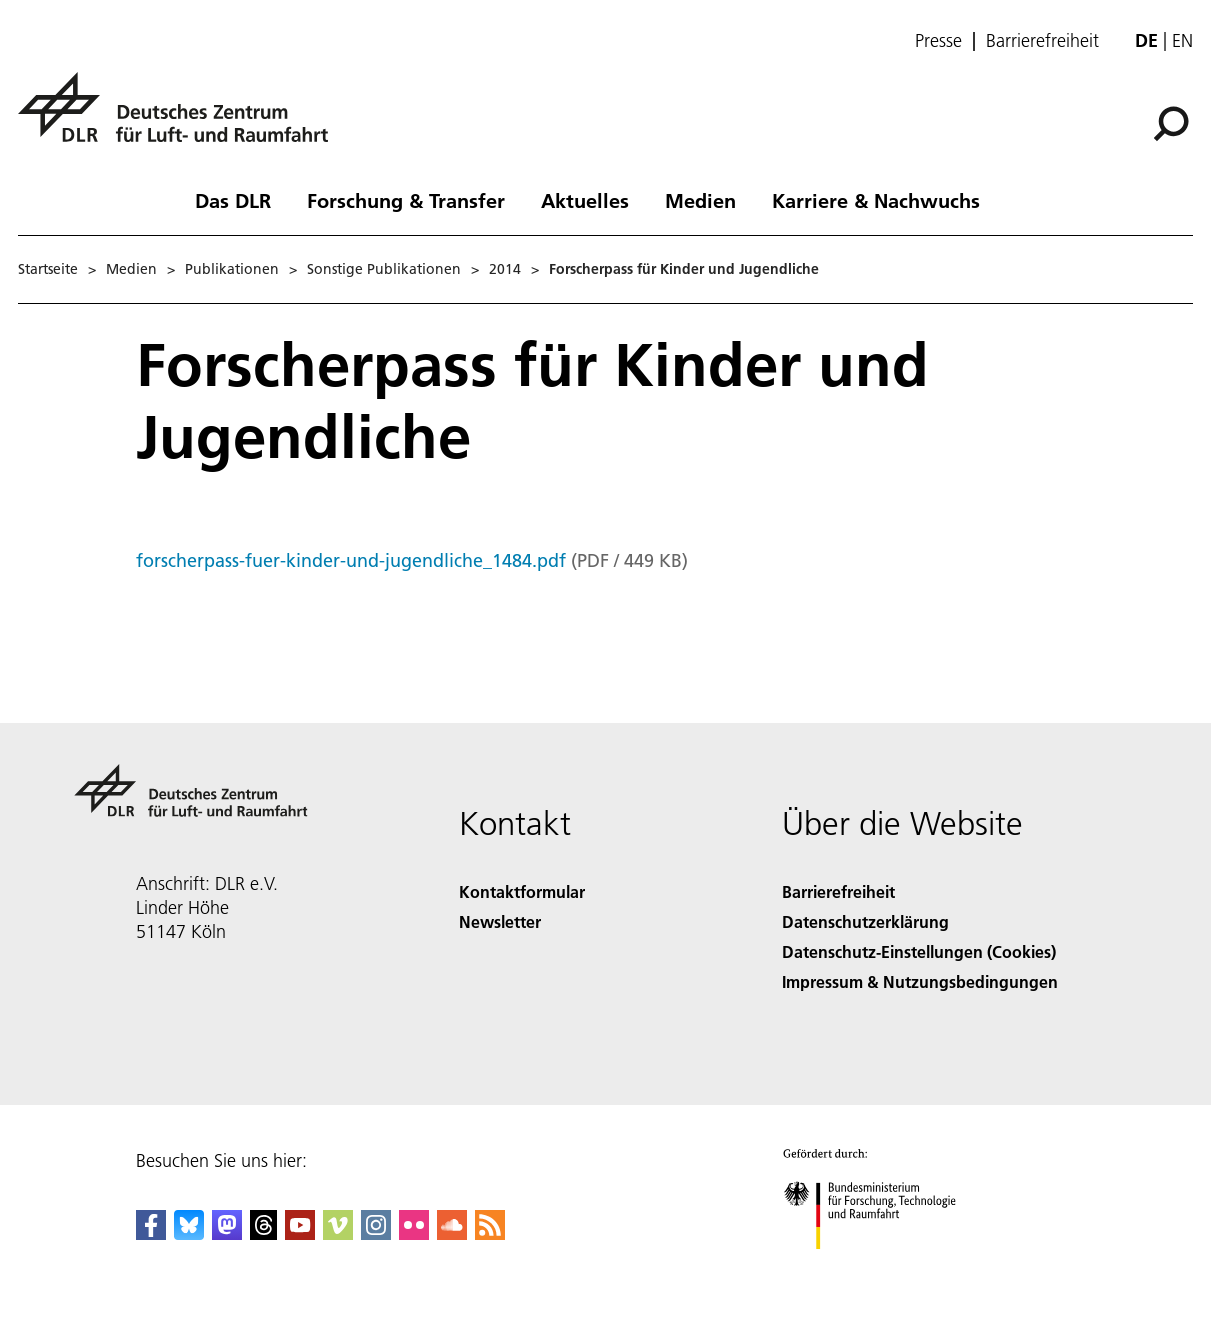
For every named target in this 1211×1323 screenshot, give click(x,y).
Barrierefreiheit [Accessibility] (838, 891)
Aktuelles (585, 200)
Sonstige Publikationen (384, 269)
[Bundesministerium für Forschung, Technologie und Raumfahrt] (880, 1266)
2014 (505, 269)
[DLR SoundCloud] (452, 1233)
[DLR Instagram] (376, 1233)
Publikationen (232, 269)
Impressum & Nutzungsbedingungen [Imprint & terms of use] (920, 981)
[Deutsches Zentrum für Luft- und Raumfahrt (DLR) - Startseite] (181, 118)
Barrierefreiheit (1042, 41)
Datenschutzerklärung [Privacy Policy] (865, 921)
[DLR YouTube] (300, 1233)
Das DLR (233, 200)
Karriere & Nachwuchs (876, 200)
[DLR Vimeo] (338, 1233)
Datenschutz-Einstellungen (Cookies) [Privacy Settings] (919, 951)
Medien (700, 200)
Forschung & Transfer (406, 200)
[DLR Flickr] (414, 1233)
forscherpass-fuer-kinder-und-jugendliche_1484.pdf (351, 560)
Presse (938, 41)
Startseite (48, 269)
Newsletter (500, 921)
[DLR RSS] (490, 1233)
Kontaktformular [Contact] (522, 891)
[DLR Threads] (264, 1233)
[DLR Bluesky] (189, 1233)
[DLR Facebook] (151, 1233)
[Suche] (1171, 124)
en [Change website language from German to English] (1182, 40)
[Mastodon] (227, 1233)
